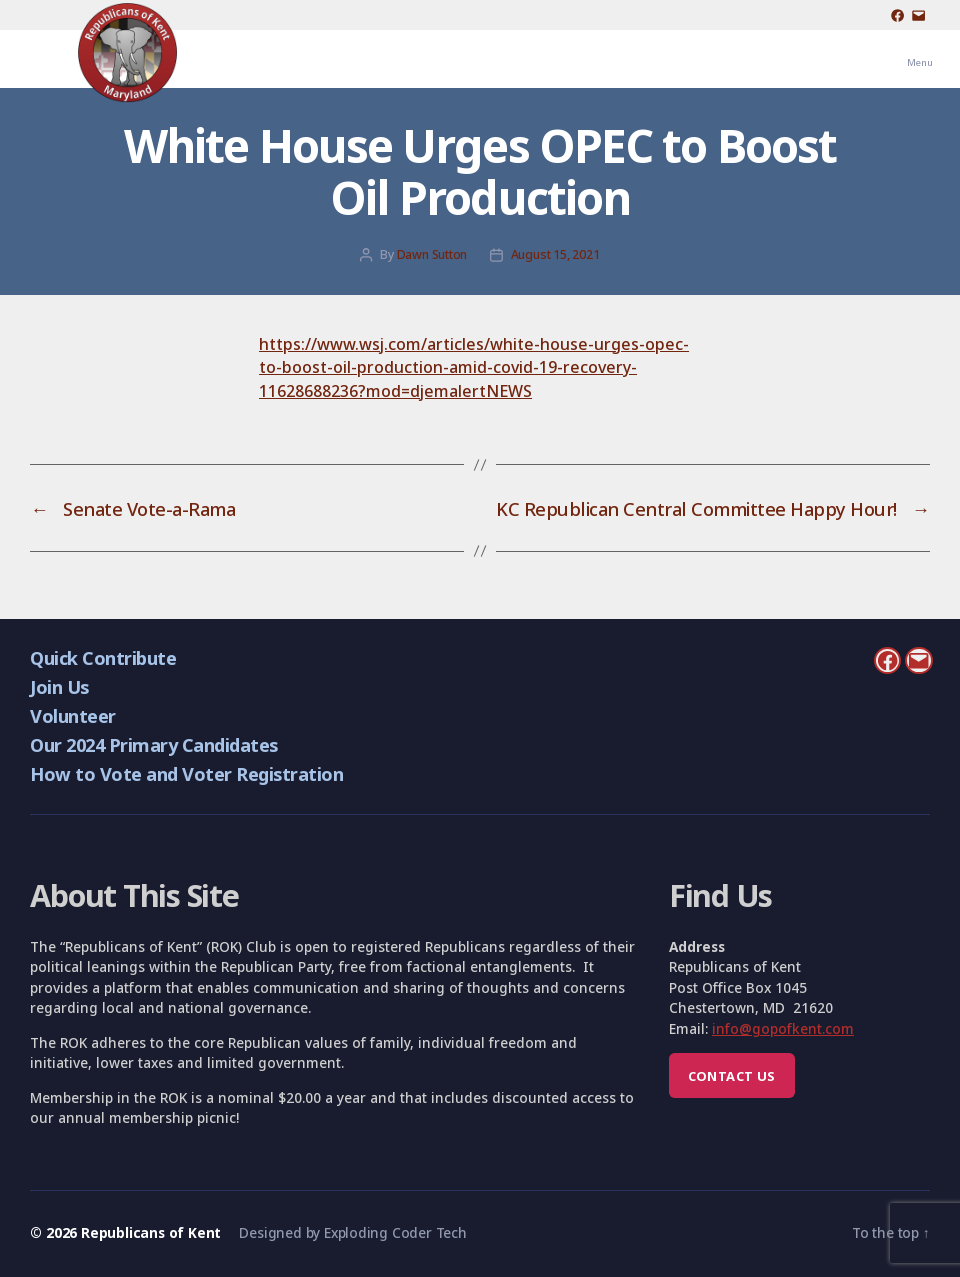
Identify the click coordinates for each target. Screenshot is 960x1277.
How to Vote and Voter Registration (186, 773)
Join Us (59, 686)
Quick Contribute (103, 657)
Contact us (732, 1076)
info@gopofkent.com (783, 1028)
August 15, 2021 (555, 254)
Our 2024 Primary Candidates (153, 744)
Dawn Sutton (432, 254)
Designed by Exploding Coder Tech (352, 1232)
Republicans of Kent (151, 1232)
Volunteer (72, 715)
